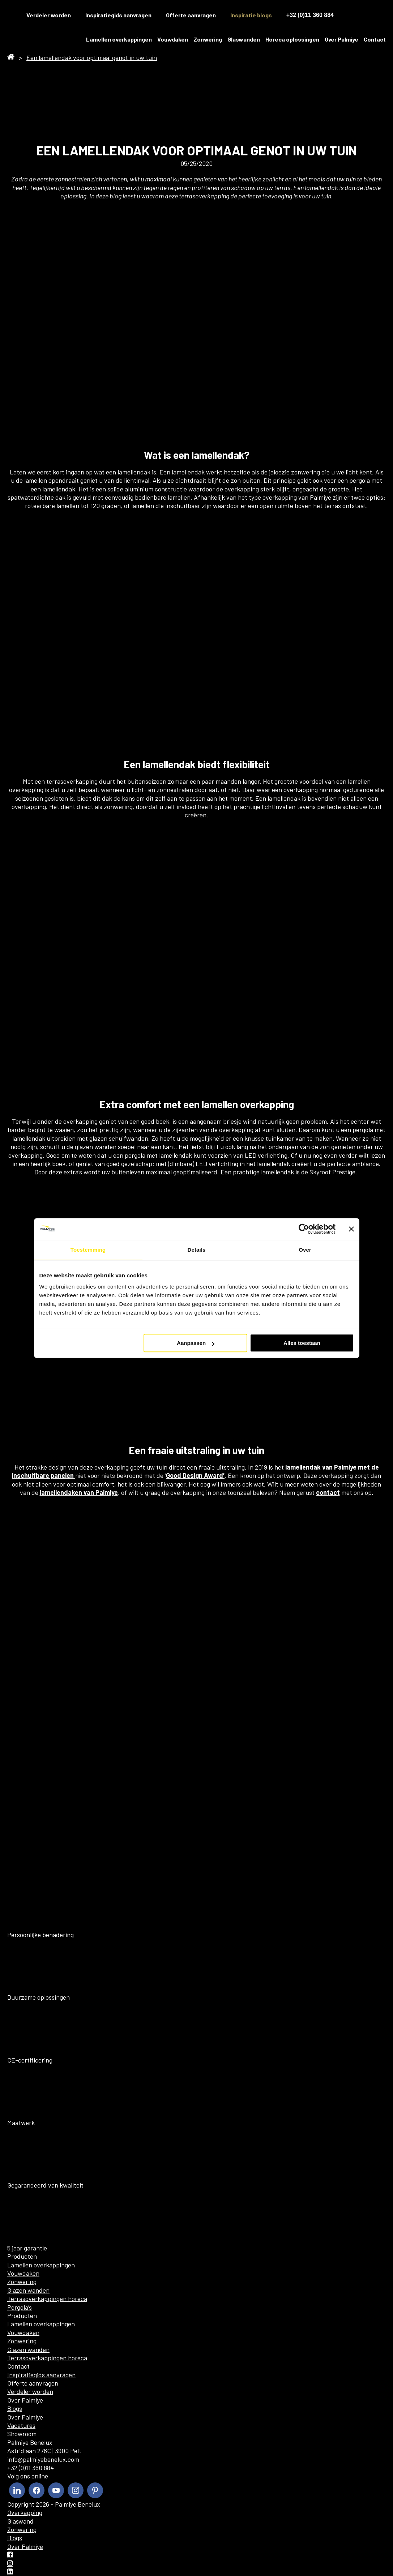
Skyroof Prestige (332, 1172)
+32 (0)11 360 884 (310, 15)
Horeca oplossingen (292, 39)
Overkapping (24, 2512)
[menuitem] (352, 15)
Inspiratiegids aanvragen (118, 15)
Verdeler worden (30, 2391)
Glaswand (20, 2521)
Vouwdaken (172, 39)
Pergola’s (19, 2307)
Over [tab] (305, 1250)
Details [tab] (197, 1250)
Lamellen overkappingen (119, 39)
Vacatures (21, 2425)
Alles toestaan (301, 1343)
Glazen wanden (28, 2290)
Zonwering (207, 39)
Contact (375, 39)
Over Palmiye (341, 39)
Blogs (14, 2408)
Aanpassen (195, 1343)
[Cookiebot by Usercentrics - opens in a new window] (304, 1229)
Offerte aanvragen (191, 15)
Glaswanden (243, 39)
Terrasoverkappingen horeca (47, 2298)
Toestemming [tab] (88, 1250)
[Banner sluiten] (351, 1228)
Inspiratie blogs (251, 15)
